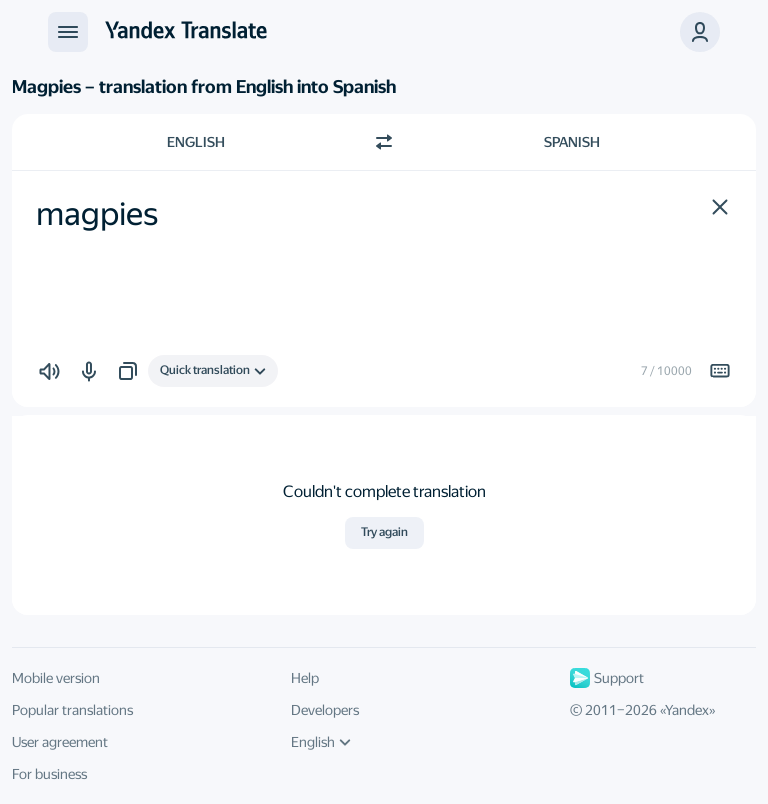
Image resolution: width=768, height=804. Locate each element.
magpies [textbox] (97, 214)
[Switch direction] (384, 142)
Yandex (687, 710)
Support (607, 678)
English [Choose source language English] (196, 142)
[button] (720, 207)
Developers (325, 710)
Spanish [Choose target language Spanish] (572, 142)
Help (305, 678)
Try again (384, 532)
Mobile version (56, 678)
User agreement (60, 742)
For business (49, 774)
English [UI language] (321, 742)
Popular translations (72, 710)
